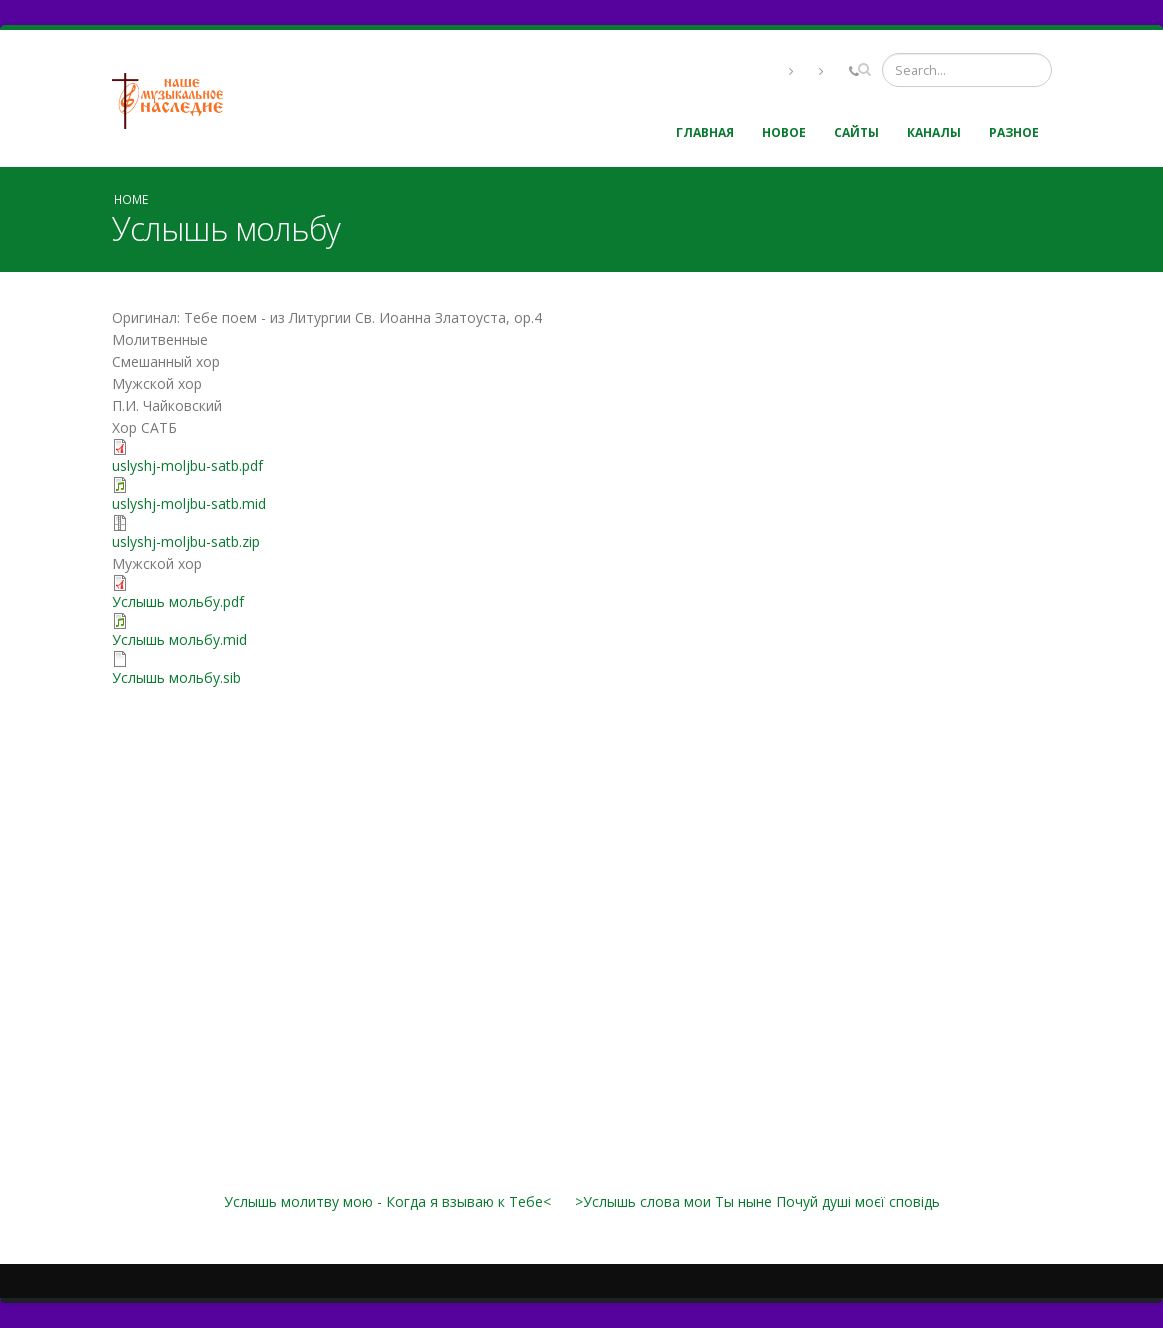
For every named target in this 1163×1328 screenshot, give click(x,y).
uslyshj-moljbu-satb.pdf (187, 465)
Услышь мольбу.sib (176, 677)
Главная (705, 132)
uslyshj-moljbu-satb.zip (186, 541)
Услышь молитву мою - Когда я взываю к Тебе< (387, 1201)
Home (131, 199)
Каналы (934, 132)
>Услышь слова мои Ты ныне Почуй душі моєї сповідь (757, 1201)
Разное (1014, 132)
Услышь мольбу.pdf (178, 601)
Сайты (856, 132)
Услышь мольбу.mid (179, 639)
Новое (784, 132)
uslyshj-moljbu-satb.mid (189, 503)
